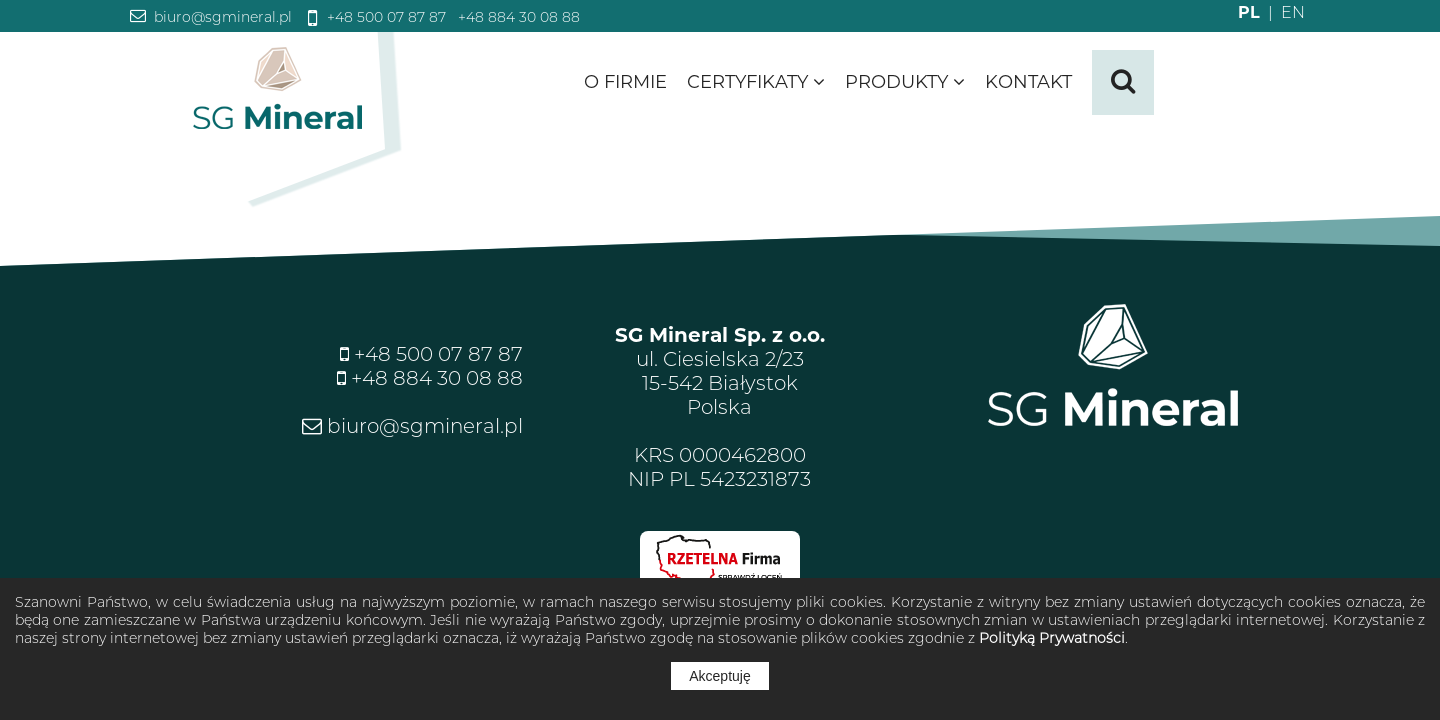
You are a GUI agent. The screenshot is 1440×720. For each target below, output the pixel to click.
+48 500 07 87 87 (384, 17)
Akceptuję (719, 676)
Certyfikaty (756, 82)
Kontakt (1028, 82)
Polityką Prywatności (1052, 638)
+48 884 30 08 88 (517, 17)
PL (1249, 12)
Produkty (905, 82)
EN (1282, 12)
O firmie (625, 82)
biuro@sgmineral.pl (221, 17)
